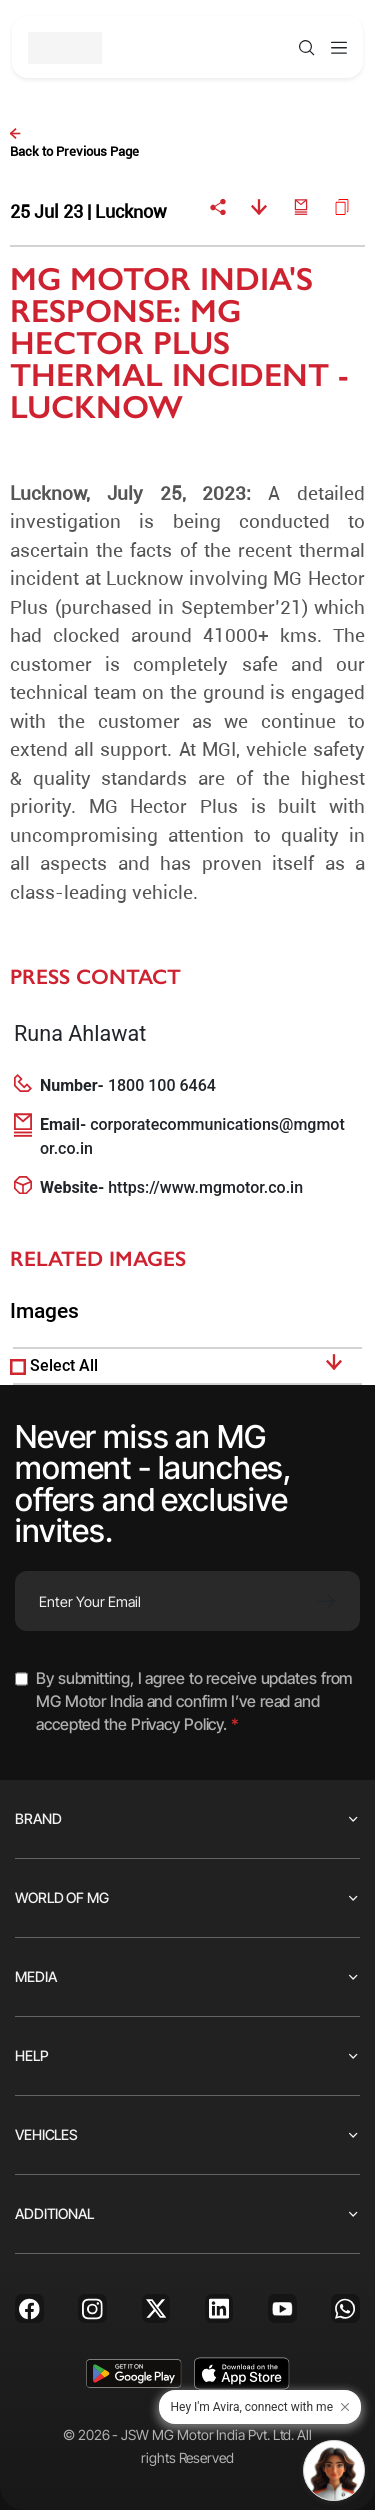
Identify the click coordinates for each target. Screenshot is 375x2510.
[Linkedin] (219, 2308)
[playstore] (133, 2373)
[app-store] (241, 2373)
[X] (156, 2308)
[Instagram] (92, 2308)
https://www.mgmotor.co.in (205, 1187)
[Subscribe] (326, 1601)
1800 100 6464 (162, 1085)
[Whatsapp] (345, 2308)
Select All (64, 1365)
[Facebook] (29, 2308)
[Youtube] (282, 2308)
